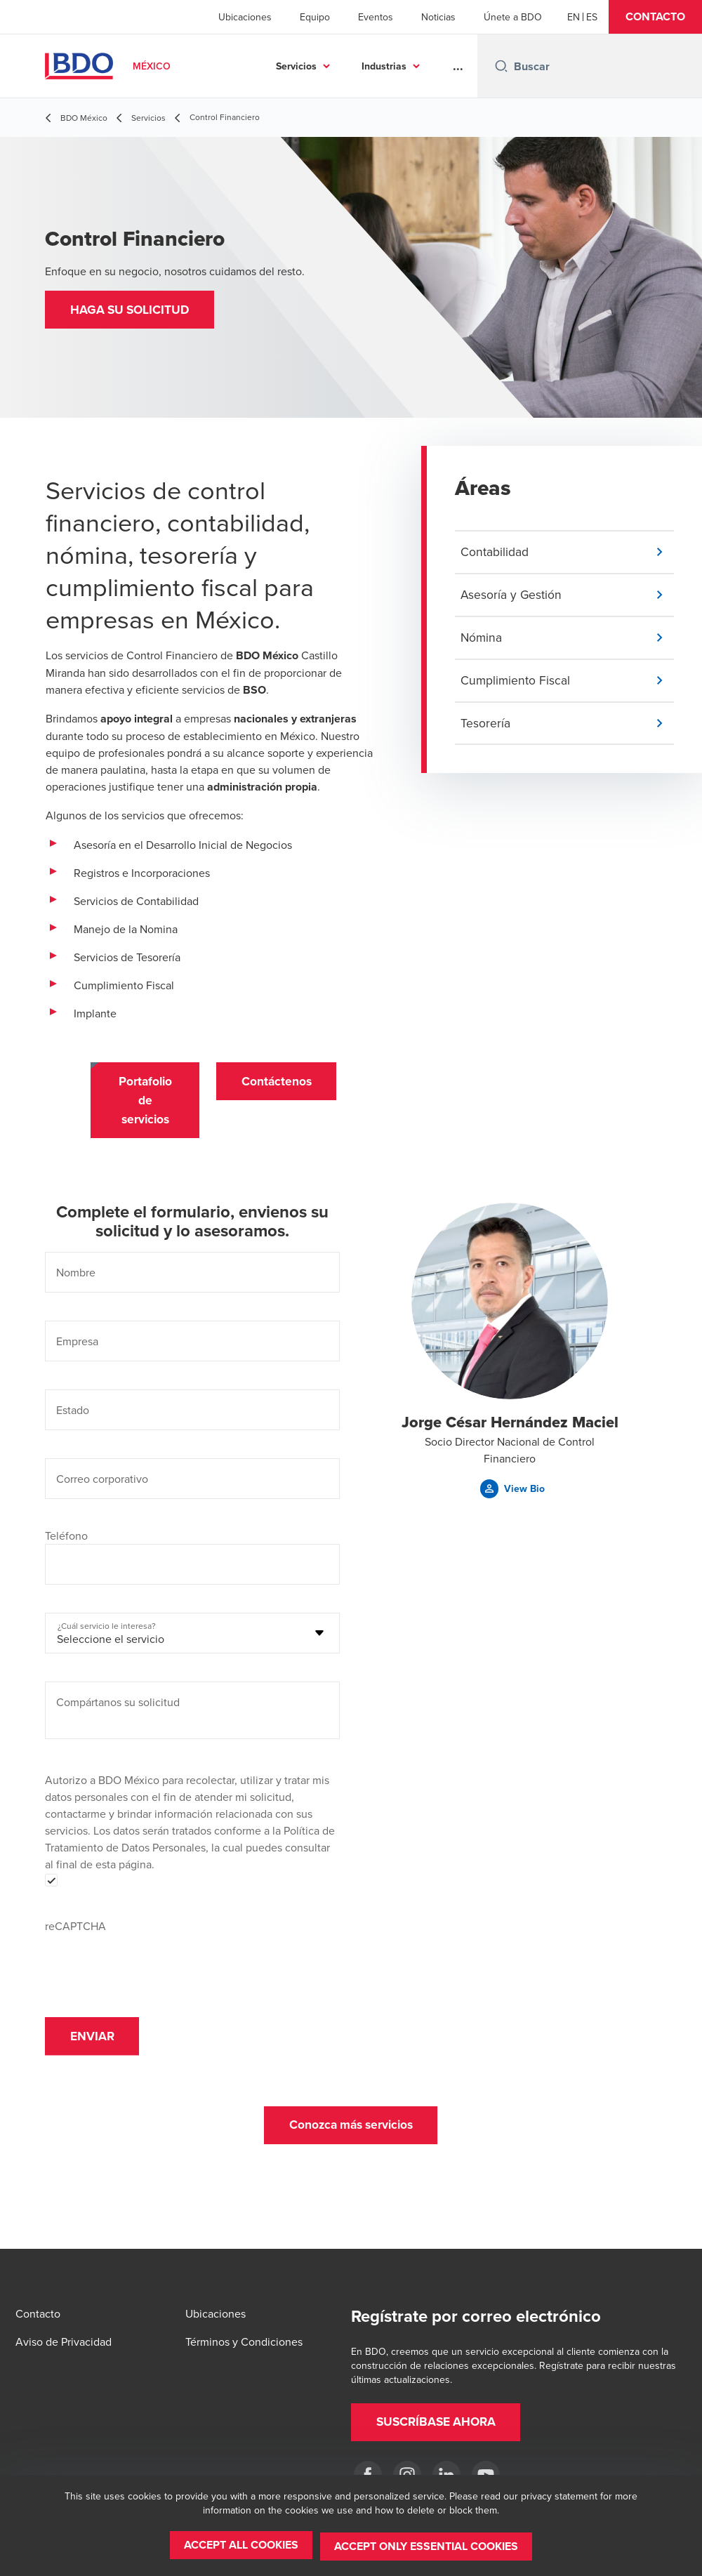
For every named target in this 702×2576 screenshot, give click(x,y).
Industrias (384, 66)
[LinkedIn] (446, 2475)
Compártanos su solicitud (118, 1707)
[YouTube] (486, 2475)
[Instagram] (407, 2475)
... (458, 66)
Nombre (75, 1278)
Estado (72, 1415)
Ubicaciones (245, 17)
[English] (573, 17)
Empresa (77, 1346)
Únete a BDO (513, 17)
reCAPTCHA (75, 1931)
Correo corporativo (102, 1484)
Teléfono (66, 1541)
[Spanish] (591, 17)
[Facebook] (368, 2475)
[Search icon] (501, 66)
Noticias (438, 17)
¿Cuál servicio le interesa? (107, 1631)
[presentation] (151, 1967)
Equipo (315, 17)
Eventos (375, 17)
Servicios (296, 66)
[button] (655, 17)
